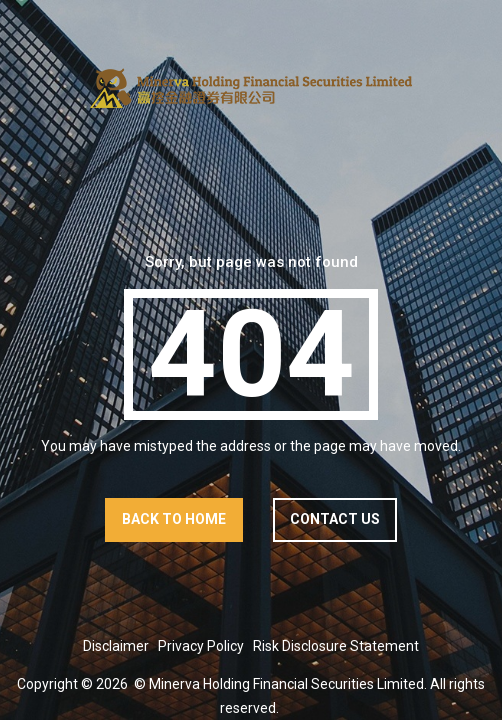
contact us (335, 519)
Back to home (174, 519)
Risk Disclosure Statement (336, 646)
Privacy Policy (201, 646)
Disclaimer (116, 646)
